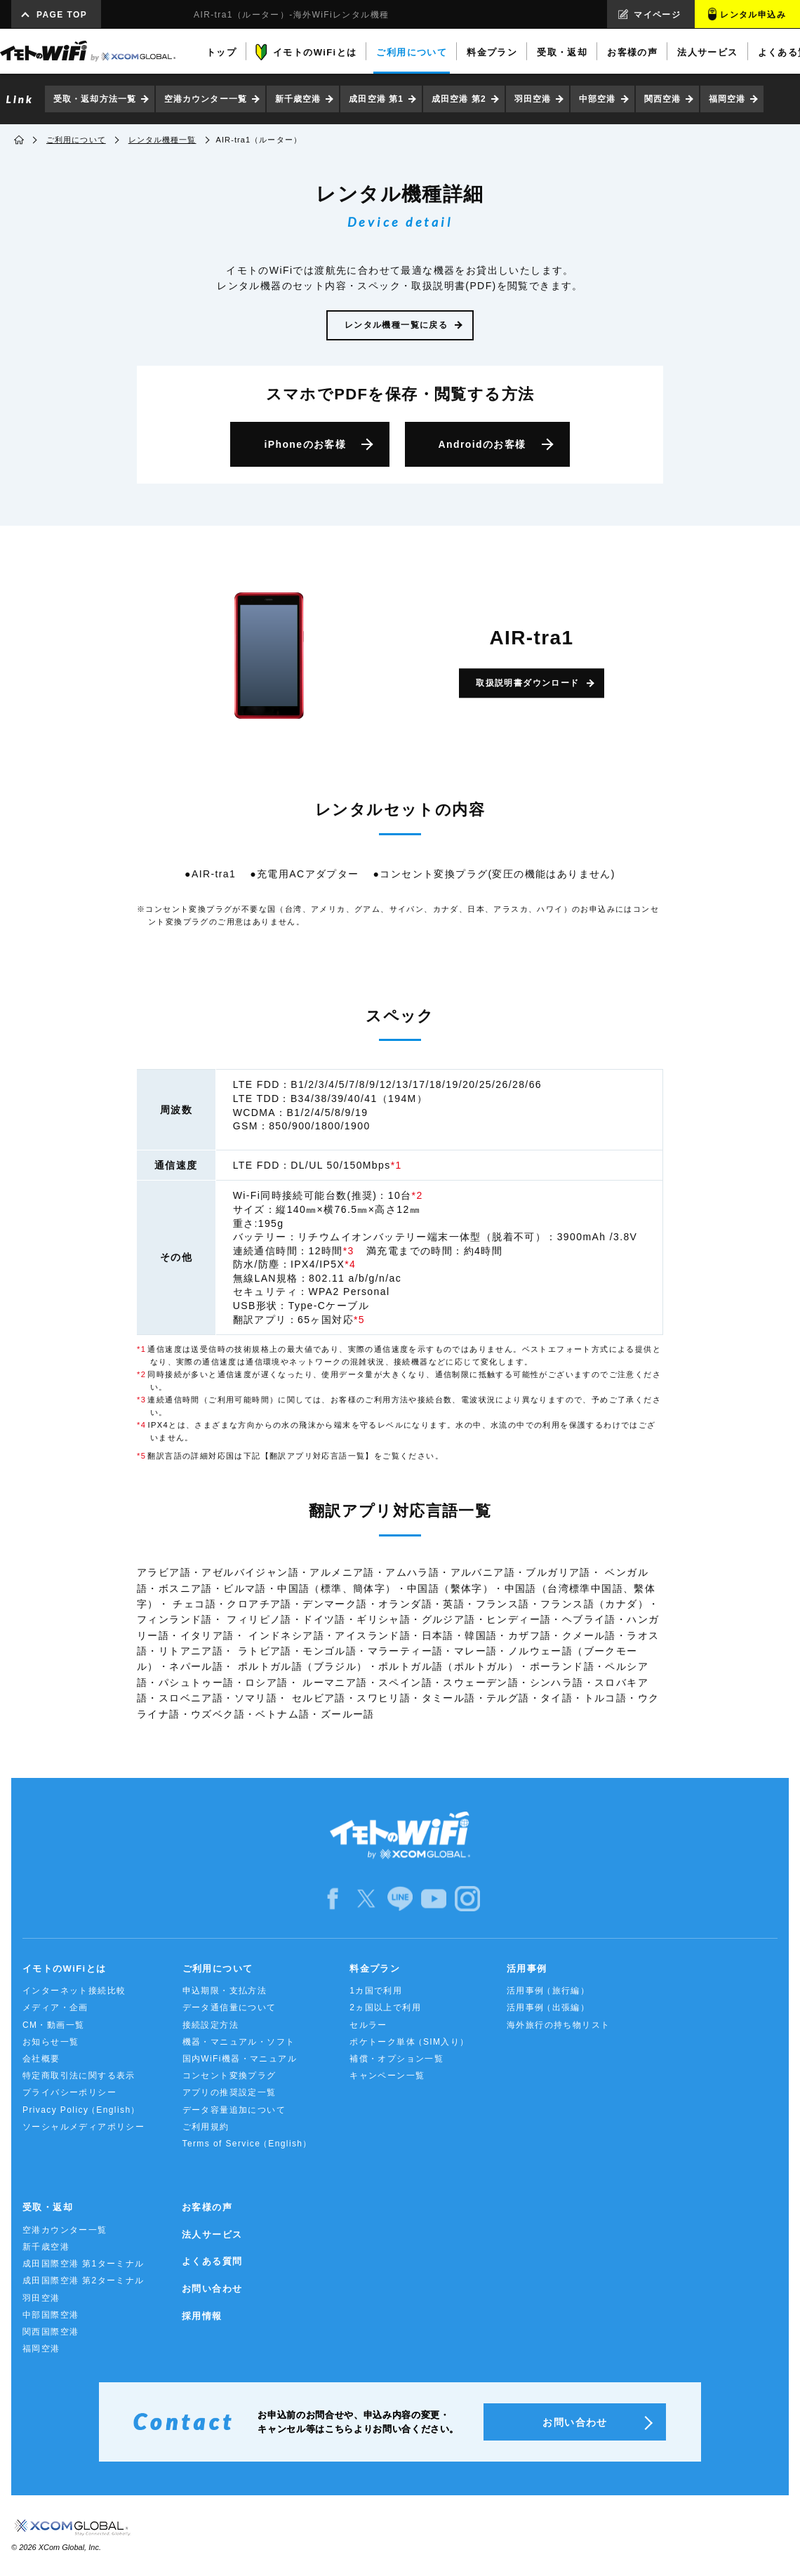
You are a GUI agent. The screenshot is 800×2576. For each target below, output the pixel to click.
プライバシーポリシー (69, 2092)
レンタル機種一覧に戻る (396, 325)
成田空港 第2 (459, 99)
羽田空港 (532, 99)
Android (482, 444)
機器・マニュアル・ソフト (238, 2042)
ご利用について (76, 139)
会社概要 (41, 2059)
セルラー (368, 2025)
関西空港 (662, 99)
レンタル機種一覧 (162, 139)
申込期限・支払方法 (224, 1991)
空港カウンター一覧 (205, 99)
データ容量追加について (234, 2110)
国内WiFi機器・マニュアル (240, 2059)
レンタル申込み (753, 15)
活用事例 (527, 1968)
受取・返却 (47, 2207)
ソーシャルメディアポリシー (83, 2127)
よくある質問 (212, 2261)
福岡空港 (727, 99)
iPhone (305, 444)
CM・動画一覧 (53, 2025)
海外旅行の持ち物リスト (558, 2025)
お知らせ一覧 (50, 2042)
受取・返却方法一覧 (94, 99)
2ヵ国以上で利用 (385, 2007)
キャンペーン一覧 (387, 2075)
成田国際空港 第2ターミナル (83, 2280)
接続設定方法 (210, 2025)
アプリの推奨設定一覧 (229, 2092)
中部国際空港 (50, 2315)
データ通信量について (229, 2007)
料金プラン (374, 1968)
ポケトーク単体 (409, 2042)
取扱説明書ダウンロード (527, 683)
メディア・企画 (55, 2007)
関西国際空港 (50, 2332)
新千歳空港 (298, 99)
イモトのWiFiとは (64, 1968)
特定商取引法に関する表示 (78, 2075)
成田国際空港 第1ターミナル (83, 2264)
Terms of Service (247, 2144)
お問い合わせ (212, 2288)
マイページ (657, 15)
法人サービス (212, 2234)
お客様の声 (207, 2207)
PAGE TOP (61, 15)
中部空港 (597, 99)
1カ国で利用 (375, 1991)
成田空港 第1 (376, 99)
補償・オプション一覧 (396, 2059)
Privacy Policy (81, 2110)
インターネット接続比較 (74, 1991)
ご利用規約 (205, 2127)
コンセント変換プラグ (229, 2075)
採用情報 (202, 2316)
